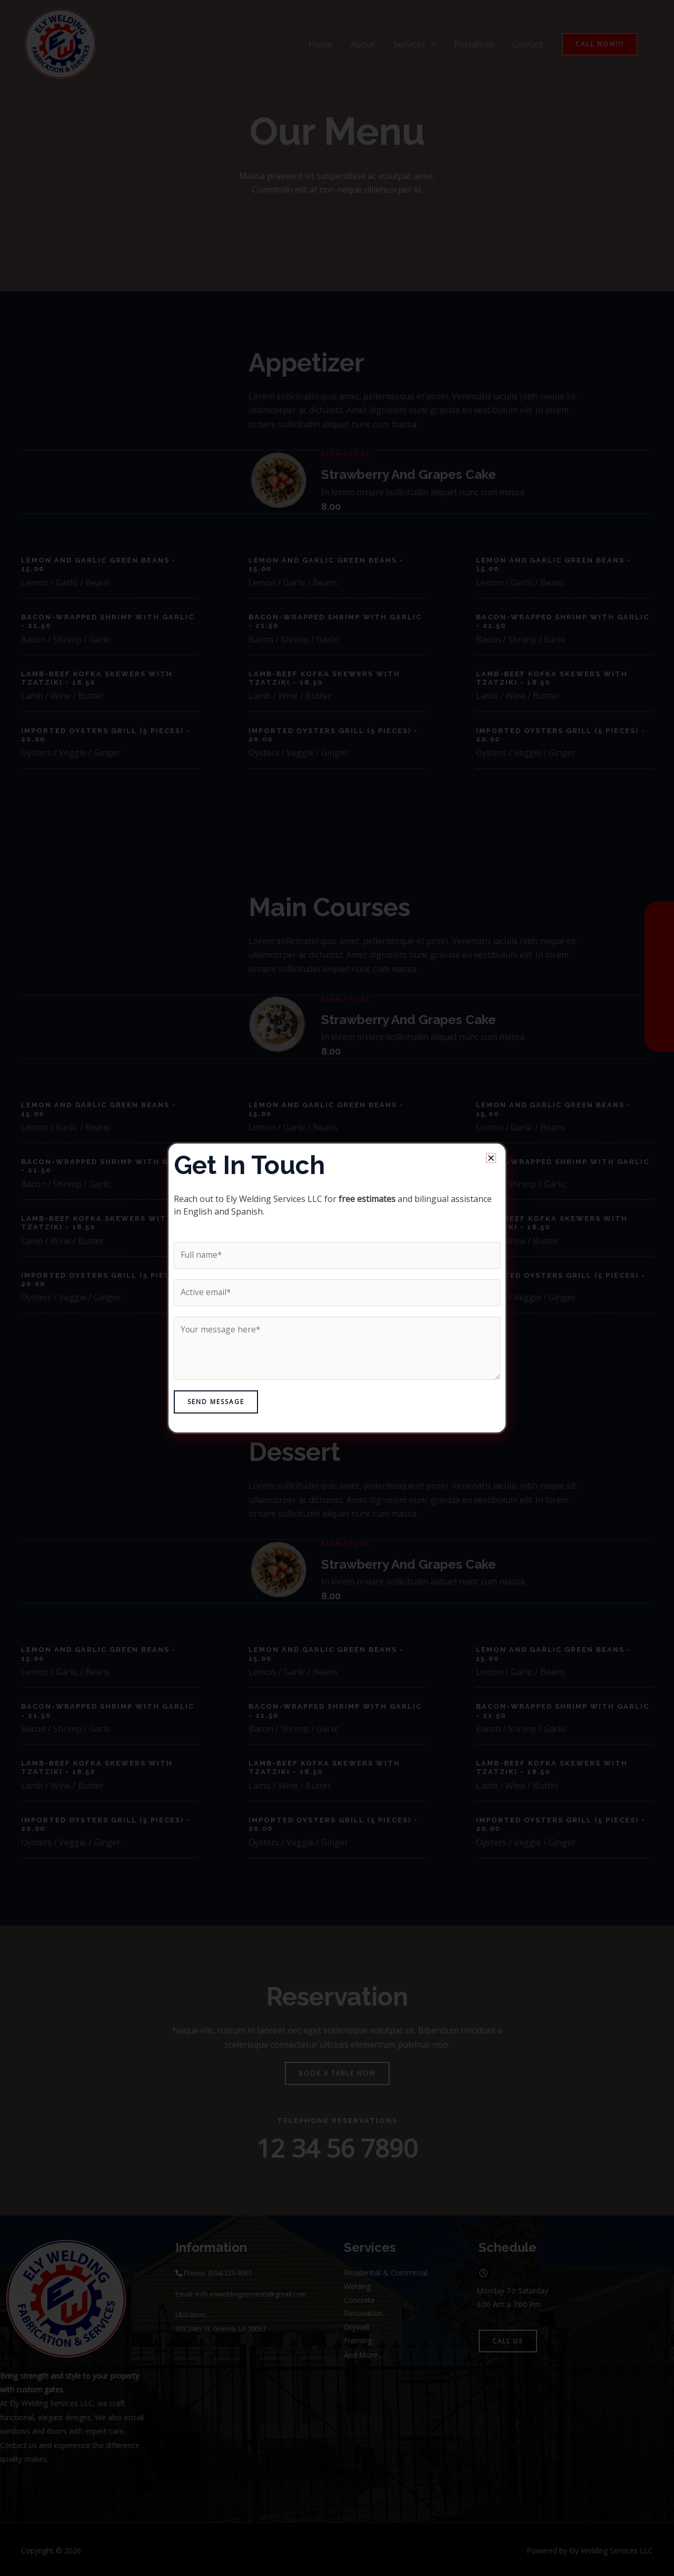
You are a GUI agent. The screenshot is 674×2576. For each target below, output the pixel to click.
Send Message (215, 1402)
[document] (337, 1288)
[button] (491, 1157)
